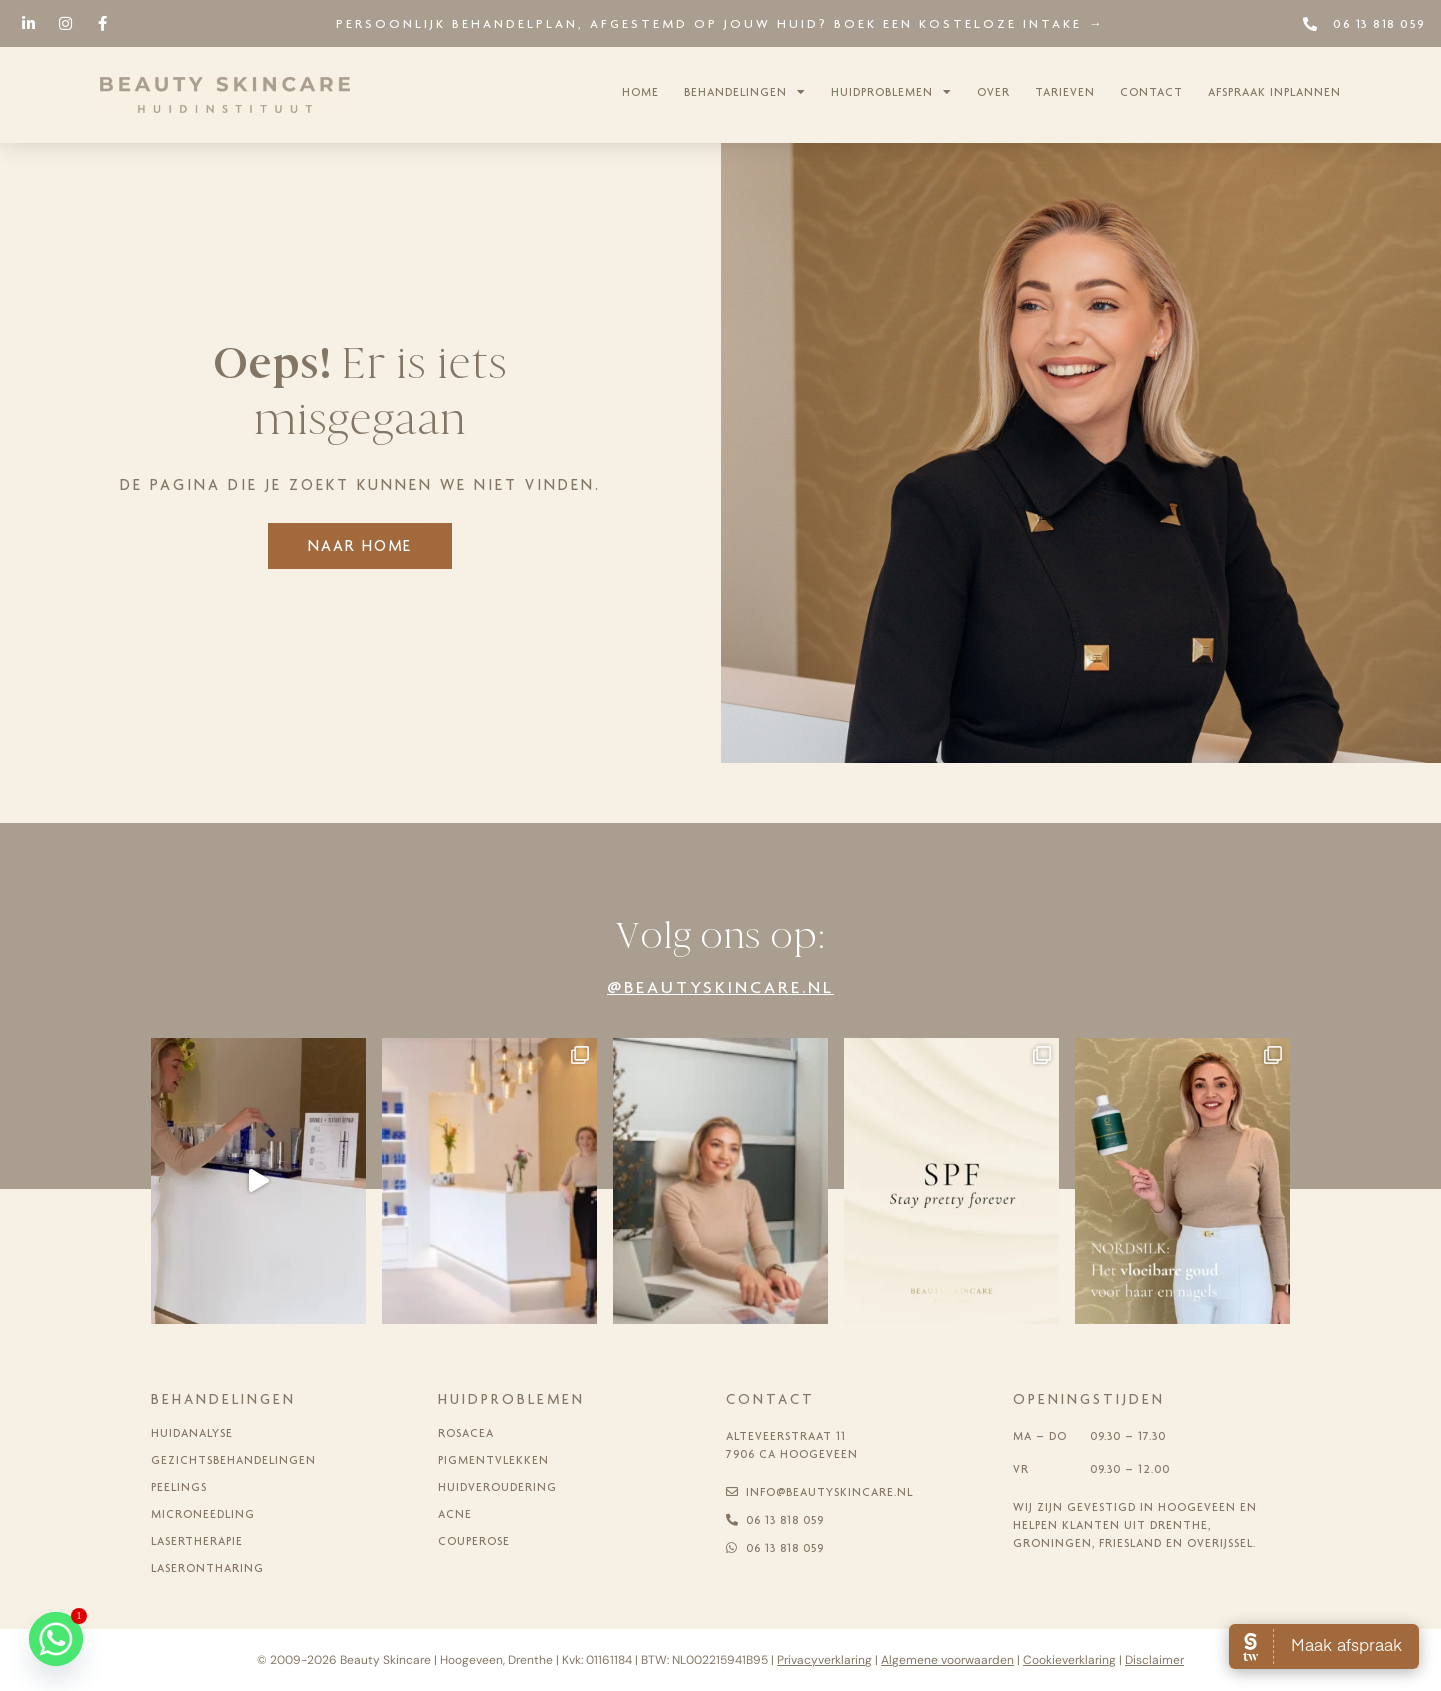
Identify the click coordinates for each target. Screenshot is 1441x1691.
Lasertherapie (197, 1541)
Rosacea (466, 1433)
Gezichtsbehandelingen (233, 1460)
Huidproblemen (891, 92)
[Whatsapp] (56, 1639)
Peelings (179, 1487)
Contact (1151, 92)
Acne (455, 1514)
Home (640, 92)
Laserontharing (207, 1568)
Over (993, 92)
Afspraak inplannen (1274, 92)
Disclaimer (1154, 1660)
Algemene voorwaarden (947, 1660)
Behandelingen (745, 92)
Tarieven (1065, 92)
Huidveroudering (497, 1487)
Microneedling (203, 1514)
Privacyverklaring (824, 1660)
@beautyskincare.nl (720, 986)
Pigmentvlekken (493, 1460)
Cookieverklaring (1069, 1660)
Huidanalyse (192, 1433)
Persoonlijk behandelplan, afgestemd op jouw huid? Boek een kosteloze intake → (720, 23)
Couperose (474, 1541)
